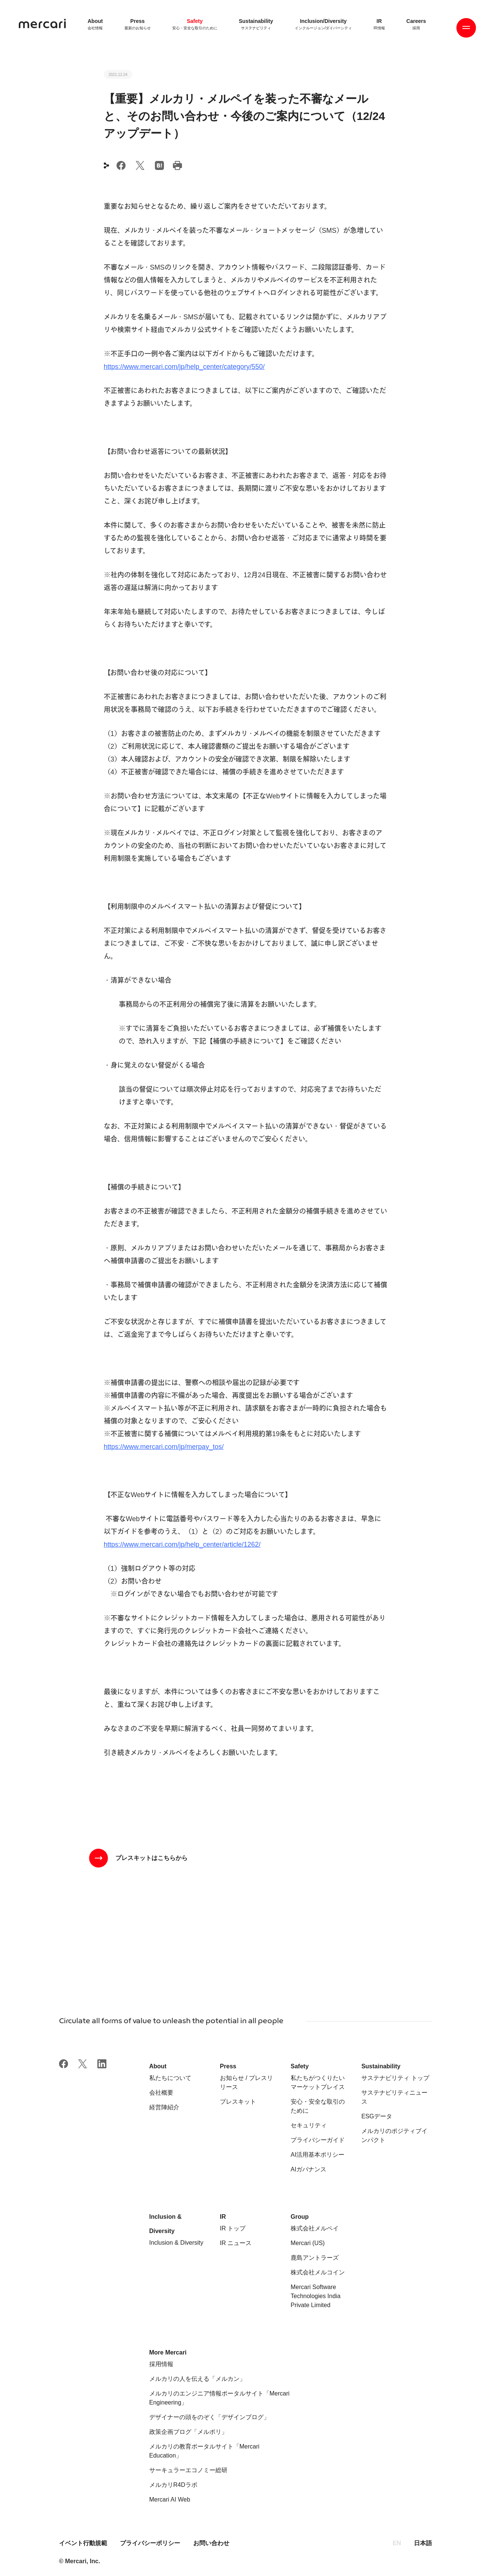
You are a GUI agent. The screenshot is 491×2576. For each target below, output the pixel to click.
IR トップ (233, 2228)
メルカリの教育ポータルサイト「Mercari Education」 (204, 2451)
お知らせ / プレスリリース (246, 2082)
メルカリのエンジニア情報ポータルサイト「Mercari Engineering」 (219, 2398)
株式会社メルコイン (318, 2272)
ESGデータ (376, 2116)
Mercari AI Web (169, 2499)
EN (397, 2543)
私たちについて (170, 2078)
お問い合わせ (211, 2543)
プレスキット (238, 2101)
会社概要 (161, 2092)
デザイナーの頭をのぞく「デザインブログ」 (209, 2417)
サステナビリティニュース (394, 2097)
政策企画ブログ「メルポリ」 (188, 2432)
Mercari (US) (308, 2243)
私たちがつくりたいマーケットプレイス (318, 2082)
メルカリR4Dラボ (173, 2485)
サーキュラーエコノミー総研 (188, 2470)
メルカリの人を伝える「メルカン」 (197, 2379)
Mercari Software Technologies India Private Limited (316, 2296)
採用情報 (161, 2364)
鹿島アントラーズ (315, 2257)
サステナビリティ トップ (395, 2078)
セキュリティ (309, 2125)
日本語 (423, 2543)
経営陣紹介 (164, 2107)
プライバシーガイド (318, 2140)
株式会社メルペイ (315, 2228)
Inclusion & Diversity (176, 2242)
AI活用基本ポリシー (317, 2154)
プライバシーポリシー (150, 2543)
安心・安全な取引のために (318, 2106)
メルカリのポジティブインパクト (394, 2135)
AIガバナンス (308, 2169)
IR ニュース (236, 2243)
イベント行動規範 (84, 2543)
